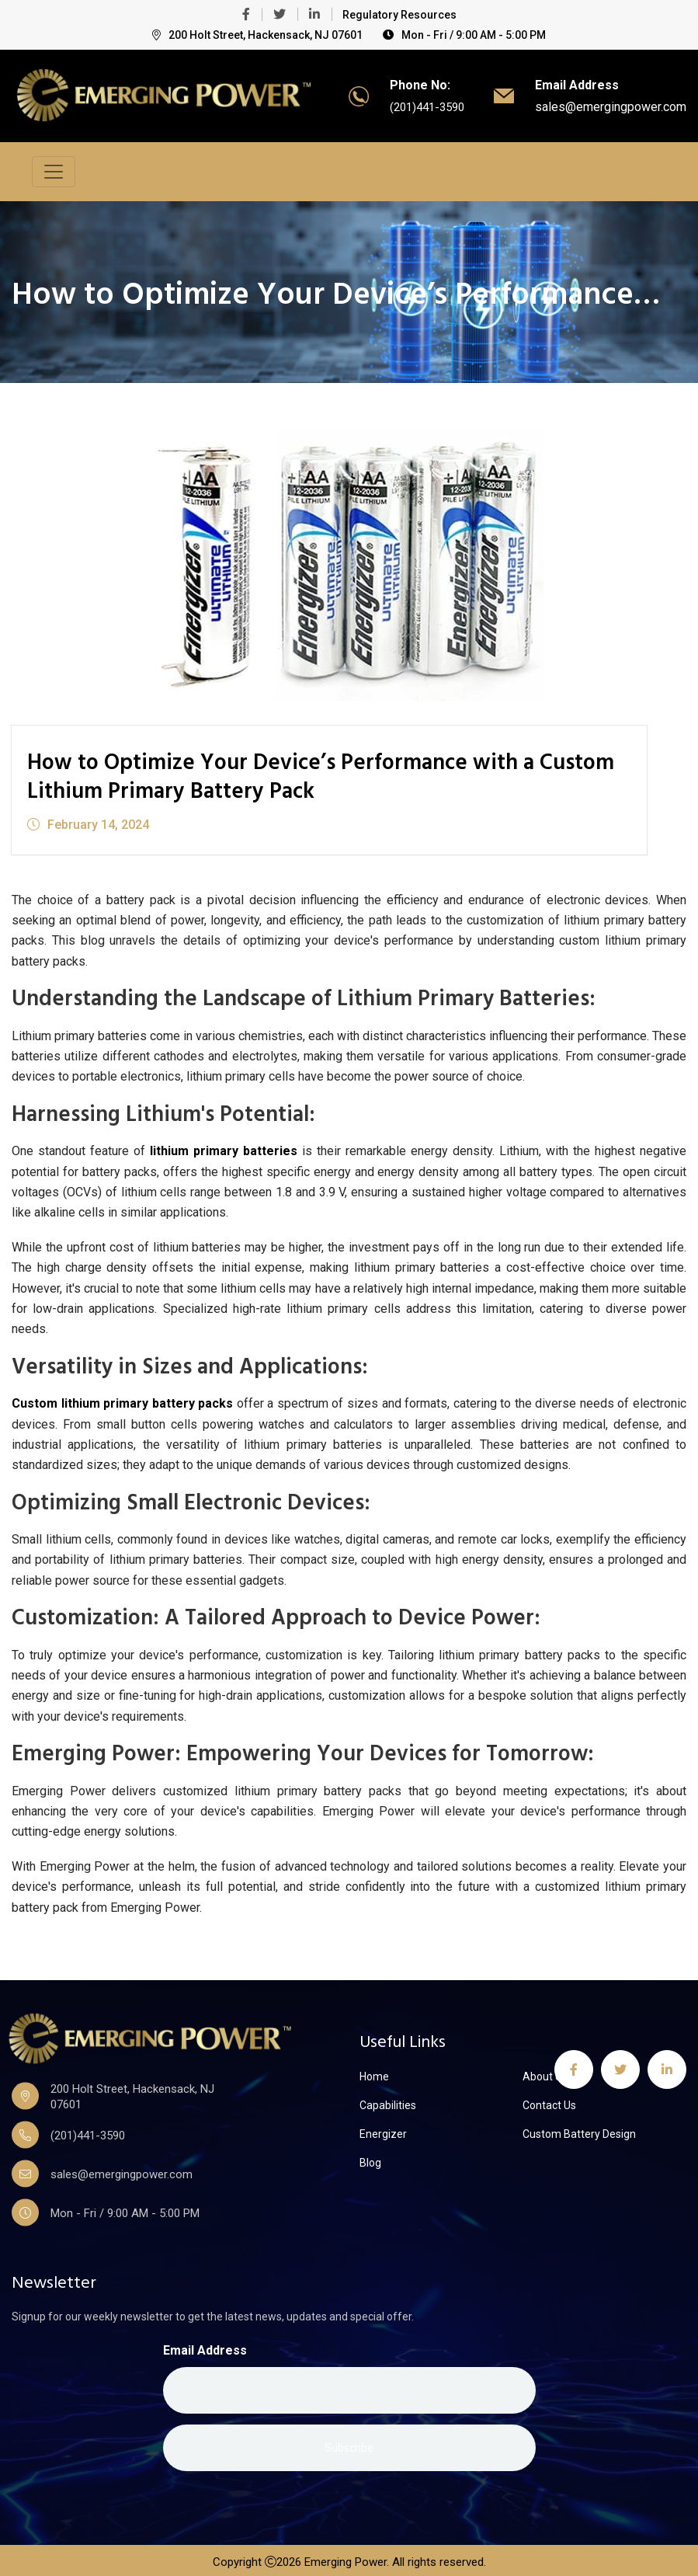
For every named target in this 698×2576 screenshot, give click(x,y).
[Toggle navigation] (53, 170)
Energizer (383, 2130)
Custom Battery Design (579, 2130)
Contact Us (549, 2101)
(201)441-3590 (423, 106)
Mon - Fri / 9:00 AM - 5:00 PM (464, 35)
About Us (545, 2072)
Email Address (205, 2347)
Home (374, 2072)
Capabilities (387, 2101)
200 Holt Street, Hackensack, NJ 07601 (257, 35)
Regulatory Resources (399, 15)
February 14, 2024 (88, 820)
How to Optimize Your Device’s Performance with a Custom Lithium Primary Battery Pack (291, 775)
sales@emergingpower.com (610, 106)
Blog (370, 2158)
